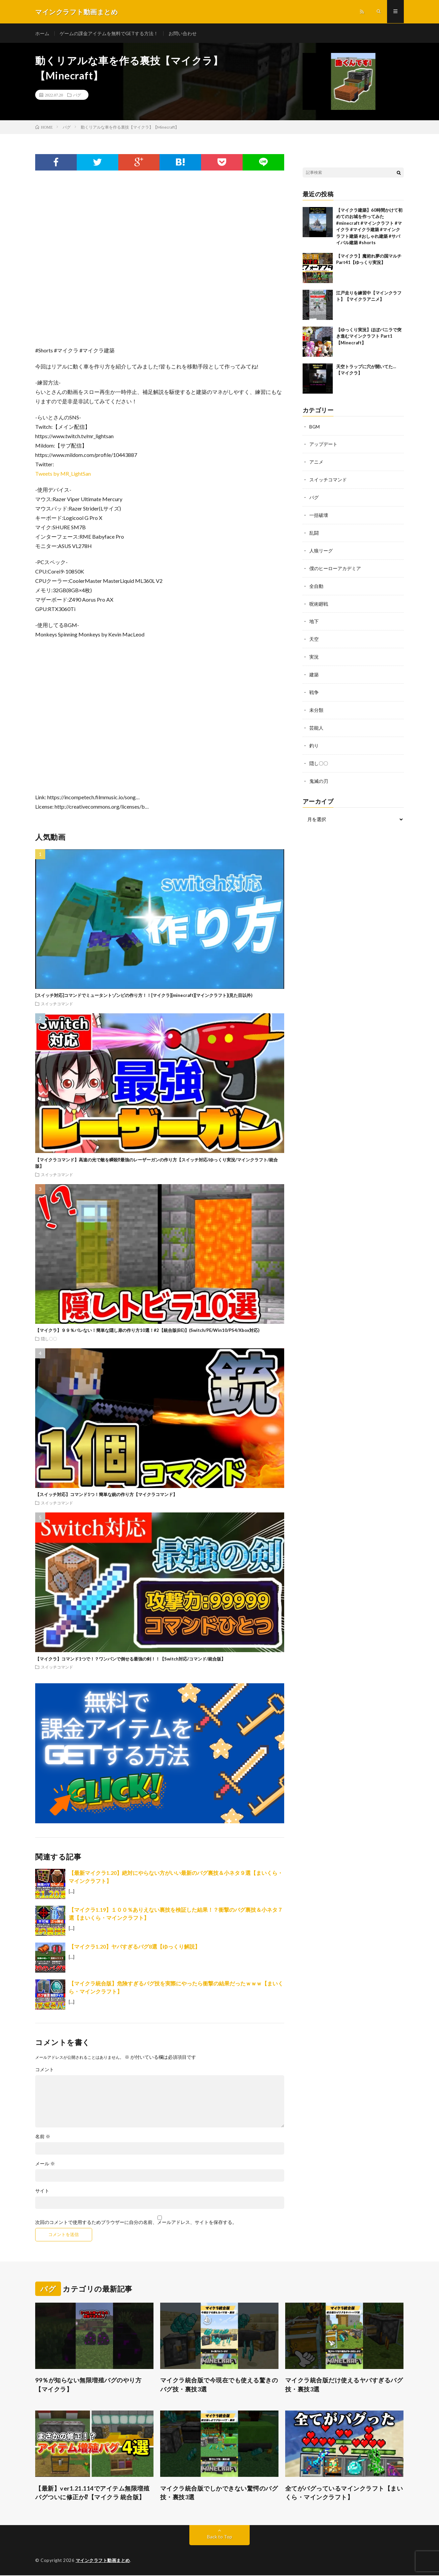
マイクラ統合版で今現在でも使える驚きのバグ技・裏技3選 (219, 2385)
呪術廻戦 (318, 601)
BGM (314, 427)
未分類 (316, 705)
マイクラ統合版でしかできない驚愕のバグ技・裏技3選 (219, 2493)
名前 (42, 2136)
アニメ (316, 462)
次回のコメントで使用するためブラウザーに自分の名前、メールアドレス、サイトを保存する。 (136, 2222)
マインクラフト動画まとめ (103, 2561)
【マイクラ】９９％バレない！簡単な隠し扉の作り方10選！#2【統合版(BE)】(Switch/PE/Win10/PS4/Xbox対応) (147, 1331)
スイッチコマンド (57, 1004)
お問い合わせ (183, 33)
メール (45, 2164)
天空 (314, 636)
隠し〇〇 (49, 1339)
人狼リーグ (321, 549)
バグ (77, 95)
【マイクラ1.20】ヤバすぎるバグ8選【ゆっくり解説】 (134, 1947)
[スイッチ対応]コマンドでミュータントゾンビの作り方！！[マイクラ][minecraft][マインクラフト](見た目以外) (143, 996)
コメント (44, 2069)
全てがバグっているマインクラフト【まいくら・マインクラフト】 (344, 2493)
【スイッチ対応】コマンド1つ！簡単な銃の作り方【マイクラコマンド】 (106, 1495)
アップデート (323, 444)
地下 (314, 618)
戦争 (314, 688)
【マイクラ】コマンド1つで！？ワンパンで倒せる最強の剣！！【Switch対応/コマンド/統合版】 (130, 1659)
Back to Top (219, 2537)
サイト (42, 2191)
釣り (314, 740)
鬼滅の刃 (318, 775)
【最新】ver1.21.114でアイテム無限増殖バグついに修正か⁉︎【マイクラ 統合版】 (92, 2493)
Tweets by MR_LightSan (63, 474)
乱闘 (314, 531)
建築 (314, 671)
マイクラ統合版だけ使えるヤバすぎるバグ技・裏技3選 (344, 2385)
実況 (314, 653)
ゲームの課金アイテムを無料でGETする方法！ (109, 33)
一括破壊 (318, 514)
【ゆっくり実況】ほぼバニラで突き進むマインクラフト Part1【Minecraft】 (368, 336)
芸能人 (316, 723)
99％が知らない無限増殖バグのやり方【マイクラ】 (88, 2385)
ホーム (42, 33)
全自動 (316, 584)
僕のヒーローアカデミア (335, 566)
